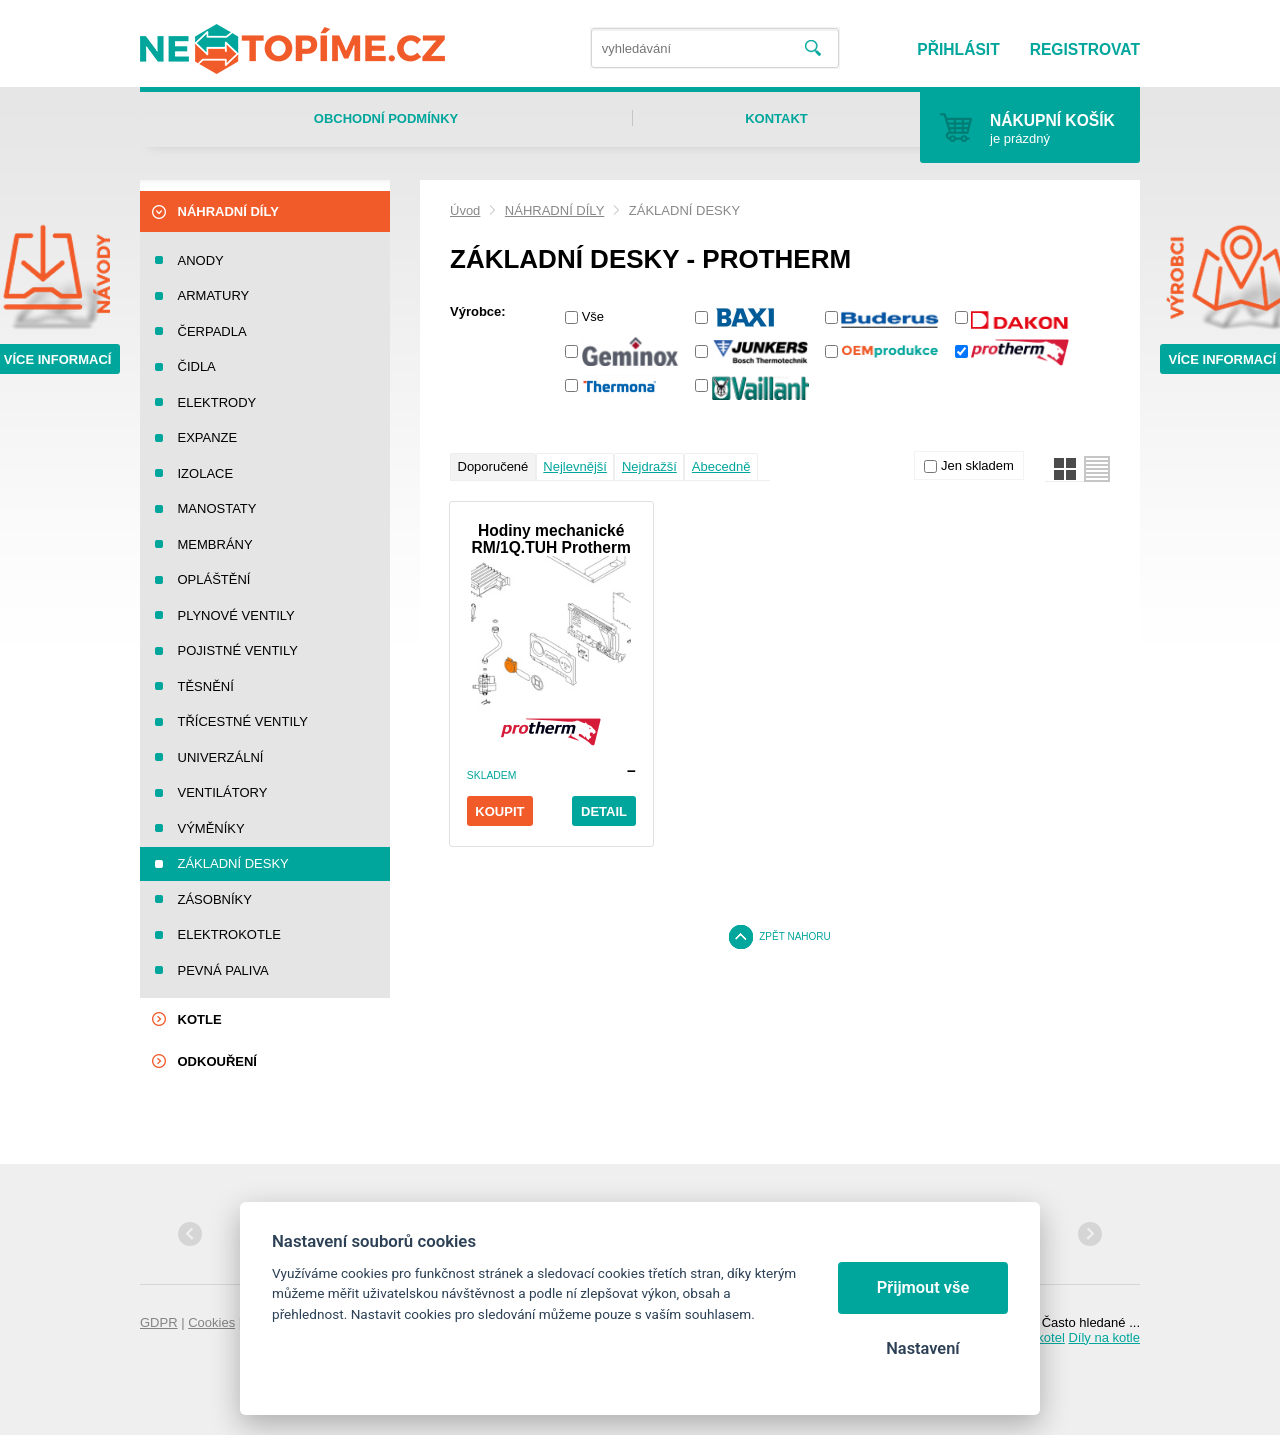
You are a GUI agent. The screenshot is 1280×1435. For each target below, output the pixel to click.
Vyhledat (813, 48)
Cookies (211, 1322)
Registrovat (1085, 49)
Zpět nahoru (795, 936)
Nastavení (922, 1348)
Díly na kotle (1104, 1337)
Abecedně (721, 466)
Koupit (499, 811)
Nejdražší (649, 466)
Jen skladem (977, 465)
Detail (604, 811)
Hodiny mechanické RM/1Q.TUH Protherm (550, 539)
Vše (593, 316)
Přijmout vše (923, 1287)
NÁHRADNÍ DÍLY (554, 210)
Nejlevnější (575, 466)
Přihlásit (958, 49)
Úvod (465, 210)
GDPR (159, 1322)
